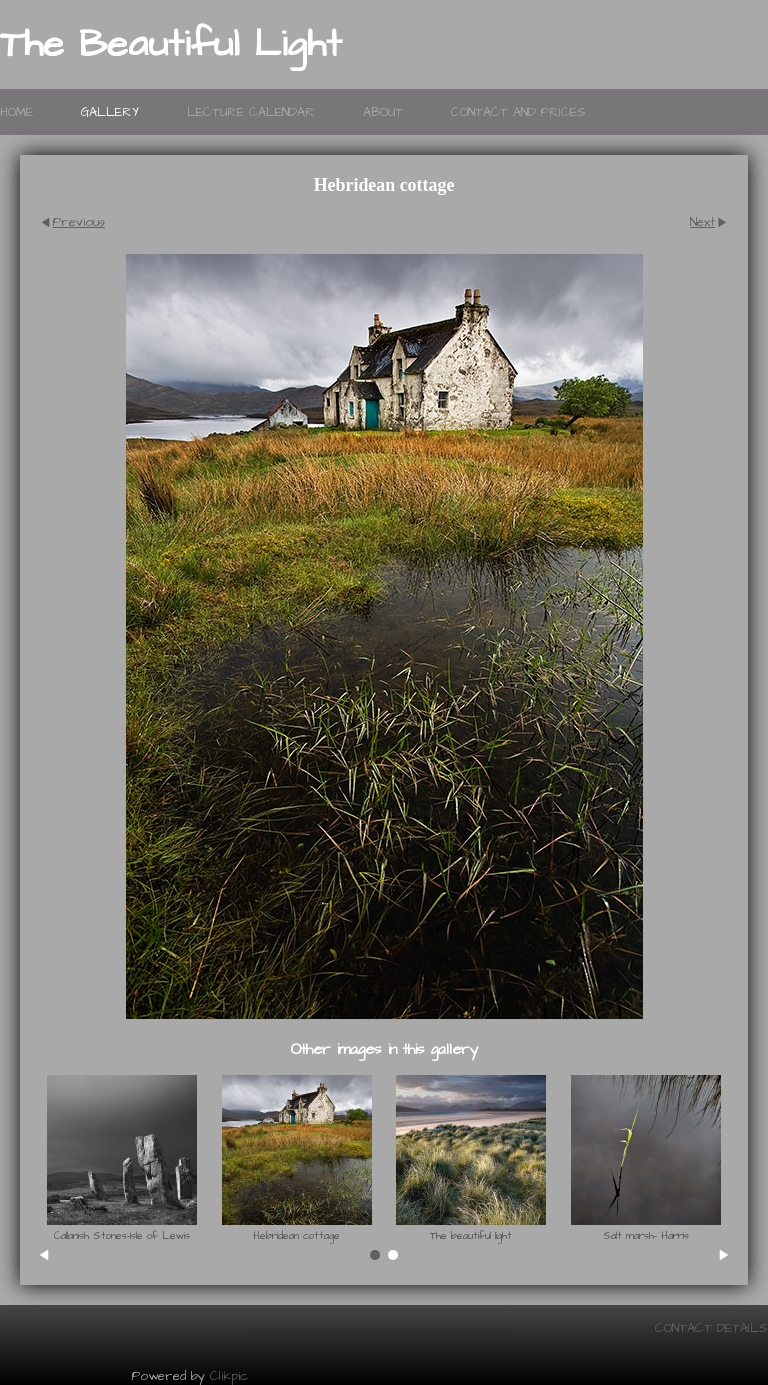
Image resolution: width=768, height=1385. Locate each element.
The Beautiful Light (171, 44)
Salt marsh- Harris (646, 1236)
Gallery (110, 112)
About (383, 112)
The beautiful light (471, 1236)
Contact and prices (518, 112)
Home (16, 112)
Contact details (711, 1328)
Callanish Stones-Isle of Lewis (122, 1236)
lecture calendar (251, 112)
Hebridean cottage (296, 1236)
